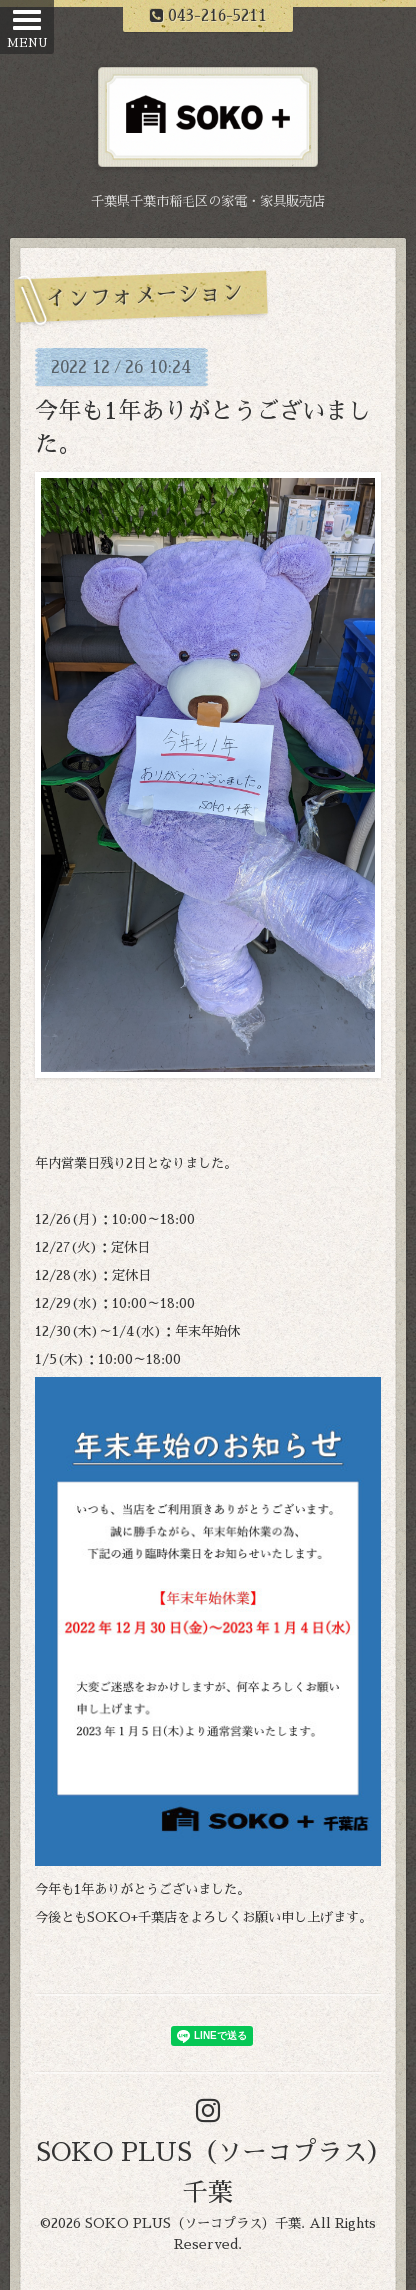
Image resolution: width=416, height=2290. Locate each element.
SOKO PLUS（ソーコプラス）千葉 (193, 2223)
